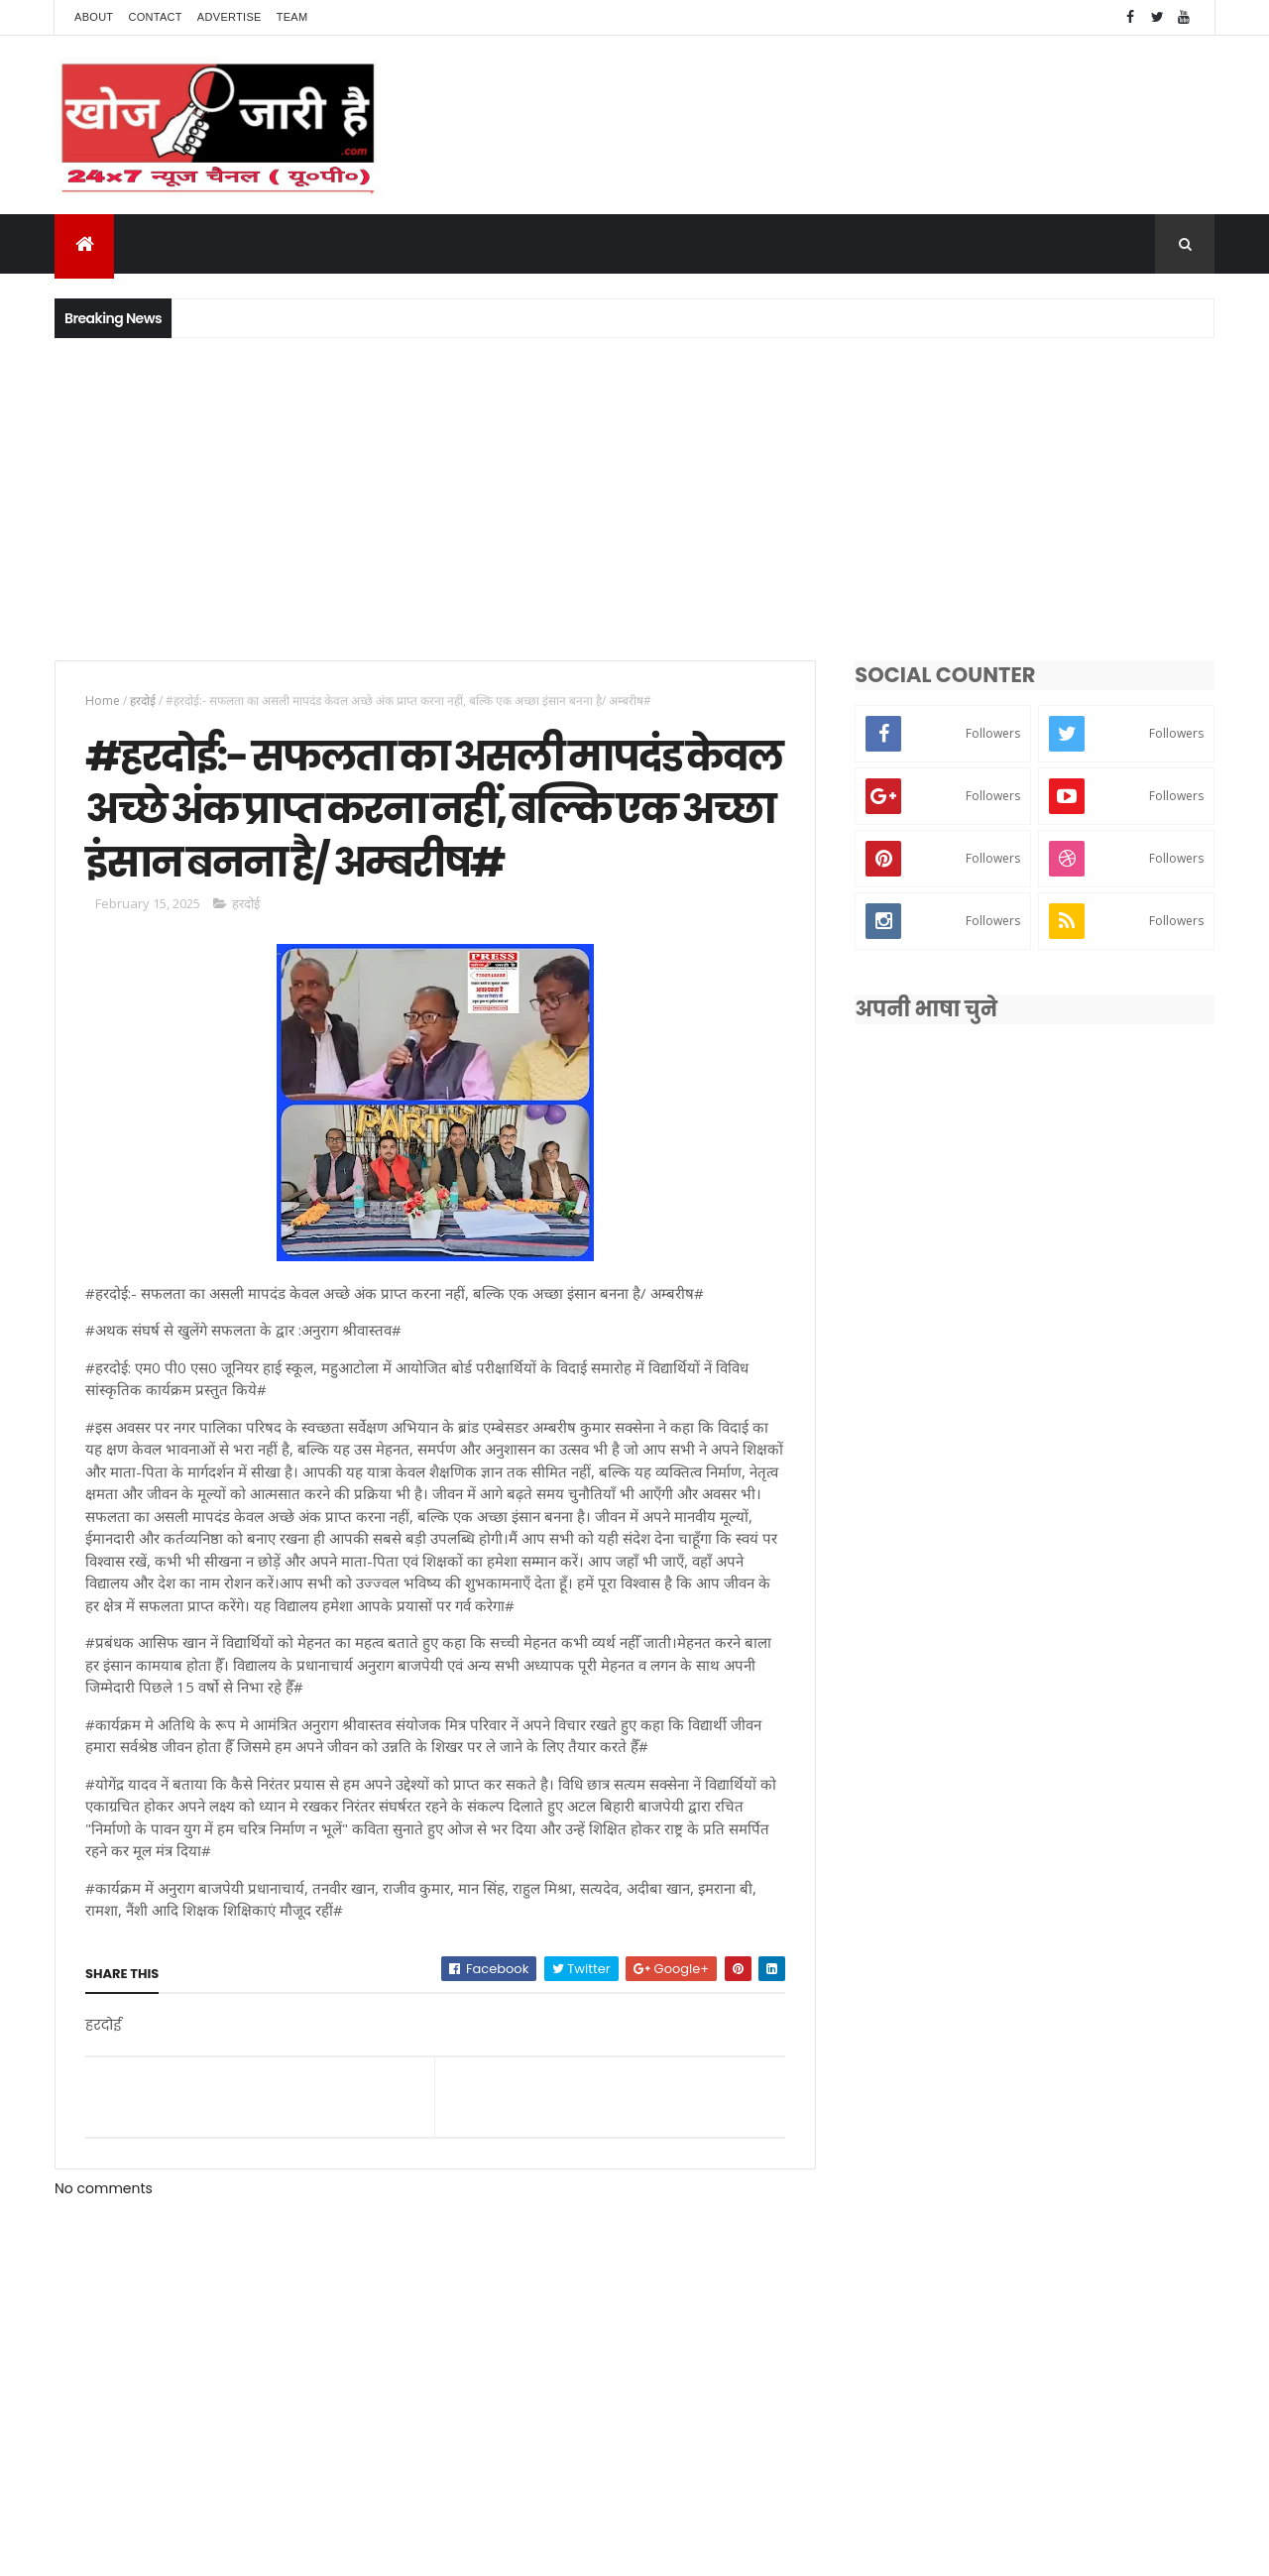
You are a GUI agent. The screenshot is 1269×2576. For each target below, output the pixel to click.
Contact (154, 17)
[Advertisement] (634, 497)
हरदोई (143, 700)
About (93, 17)
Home (102, 700)
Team (292, 17)
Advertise (229, 17)
